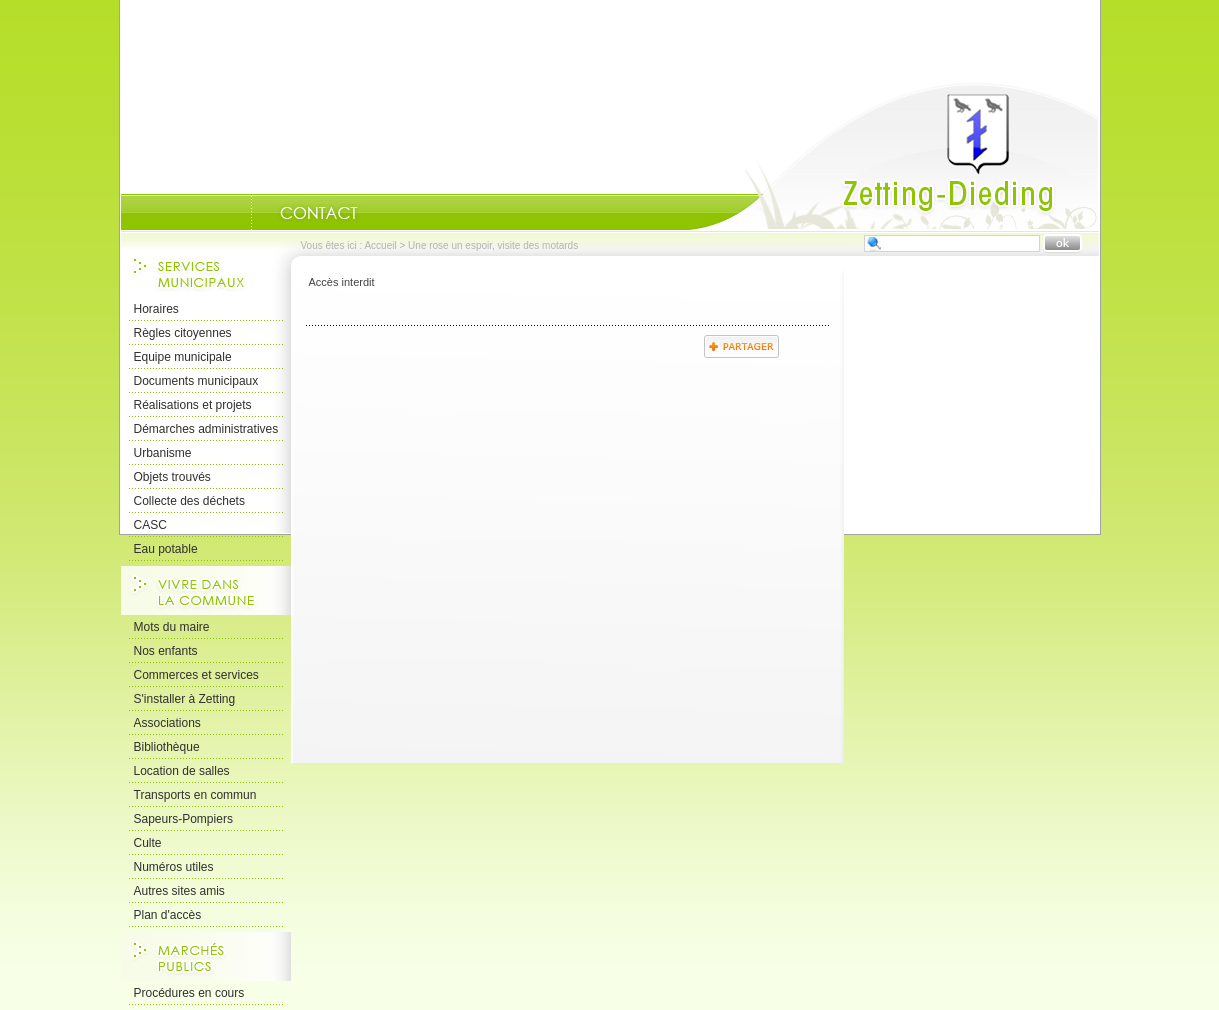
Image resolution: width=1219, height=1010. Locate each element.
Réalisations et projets (193, 405)
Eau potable (166, 549)
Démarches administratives (206, 429)
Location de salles (182, 771)
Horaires (156, 309)
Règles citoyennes (183, 333)
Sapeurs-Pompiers (183, 819)
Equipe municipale (183, 357)
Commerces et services (196, 675)
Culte (148, 843)
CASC (150, 525)
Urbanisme (163, 453)
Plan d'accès (168, 915)
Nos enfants (166, 651)
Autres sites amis (179, 891)
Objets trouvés (172, 477)
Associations (167, 723)
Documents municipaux (196, 381)
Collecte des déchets (189, 501)
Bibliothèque (167, 747)
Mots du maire (172, 627)
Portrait (226, 213)
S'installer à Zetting (185, 699)
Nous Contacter (319, 213)
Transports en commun (195, 795)
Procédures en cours (189, 993)
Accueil (894, 156)
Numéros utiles (174, 867)
